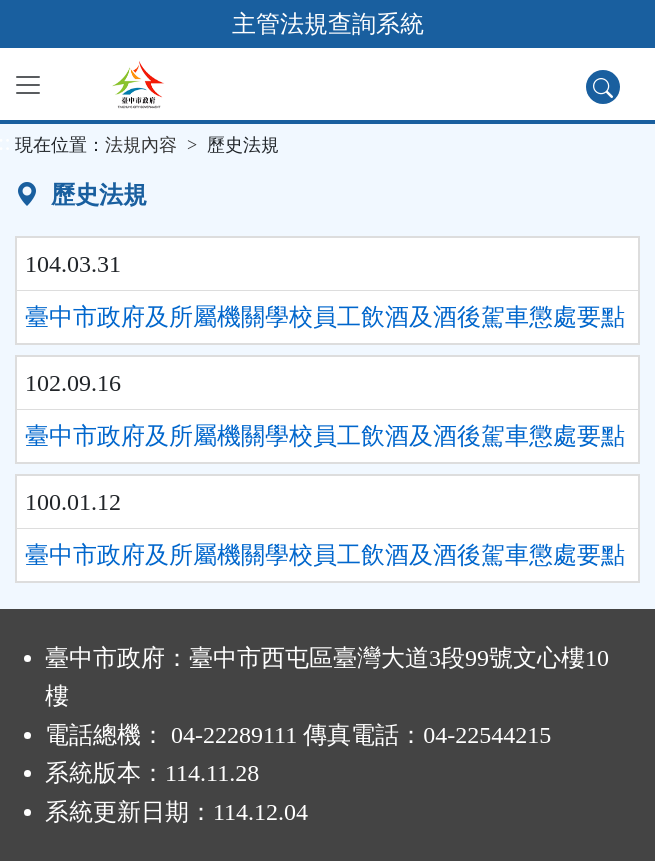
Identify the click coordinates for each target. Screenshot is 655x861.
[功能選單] (28, 85)
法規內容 (141, 145)
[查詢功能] (603, 87)
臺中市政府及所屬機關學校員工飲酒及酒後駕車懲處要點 (325, 317)
